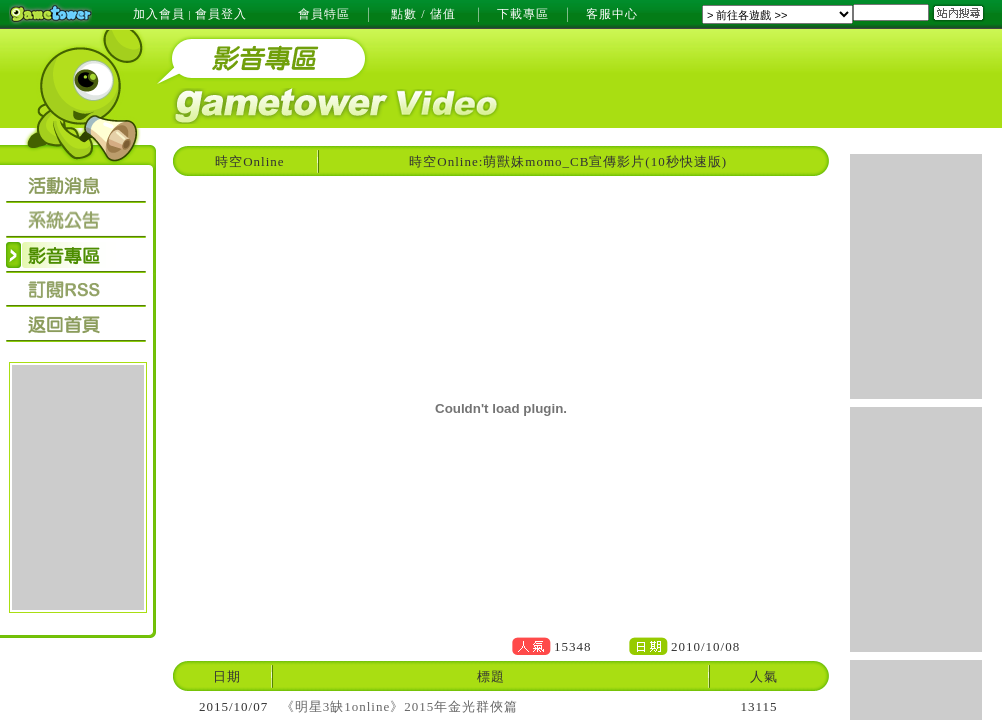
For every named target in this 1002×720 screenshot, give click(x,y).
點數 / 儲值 (423, 14)
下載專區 (523, 14)
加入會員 (159, 14)
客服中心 (612, 14)
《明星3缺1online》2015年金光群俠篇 (400, 706)
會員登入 (221, 14)
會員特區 (324, 14)
